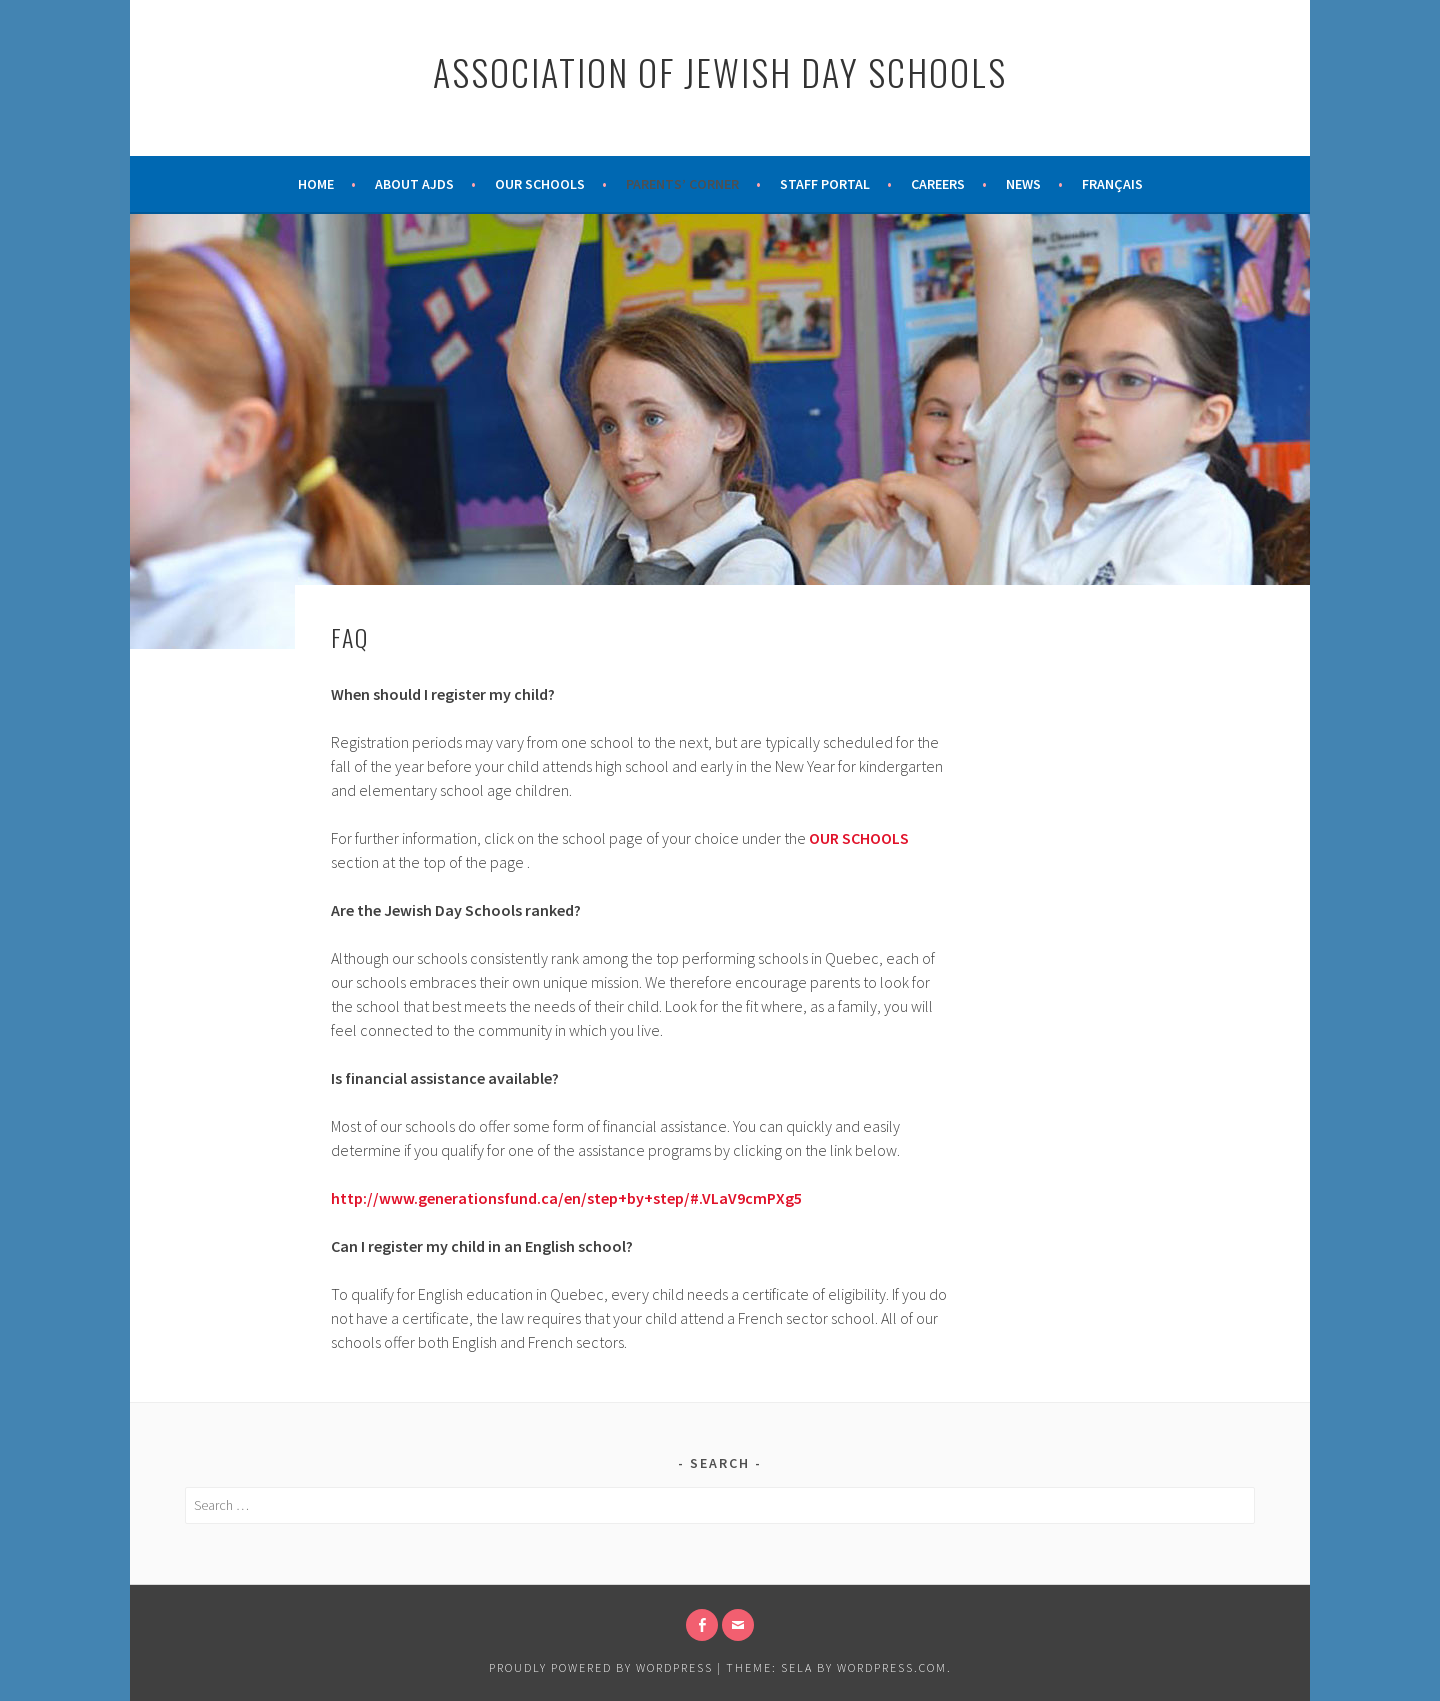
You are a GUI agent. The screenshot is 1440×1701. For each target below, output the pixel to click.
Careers (938, 184)
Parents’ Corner (682, 184)
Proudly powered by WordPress (601, 1667)
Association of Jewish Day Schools (720, 71)
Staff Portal (825, 184)
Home (316, 184)
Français (1112, 184)
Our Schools (540, 184)
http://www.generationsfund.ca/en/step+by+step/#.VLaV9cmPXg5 (566, 1198)
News (1023, 184)
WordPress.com (892, 1667)
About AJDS (414, 184)
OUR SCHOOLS (859, 838)
